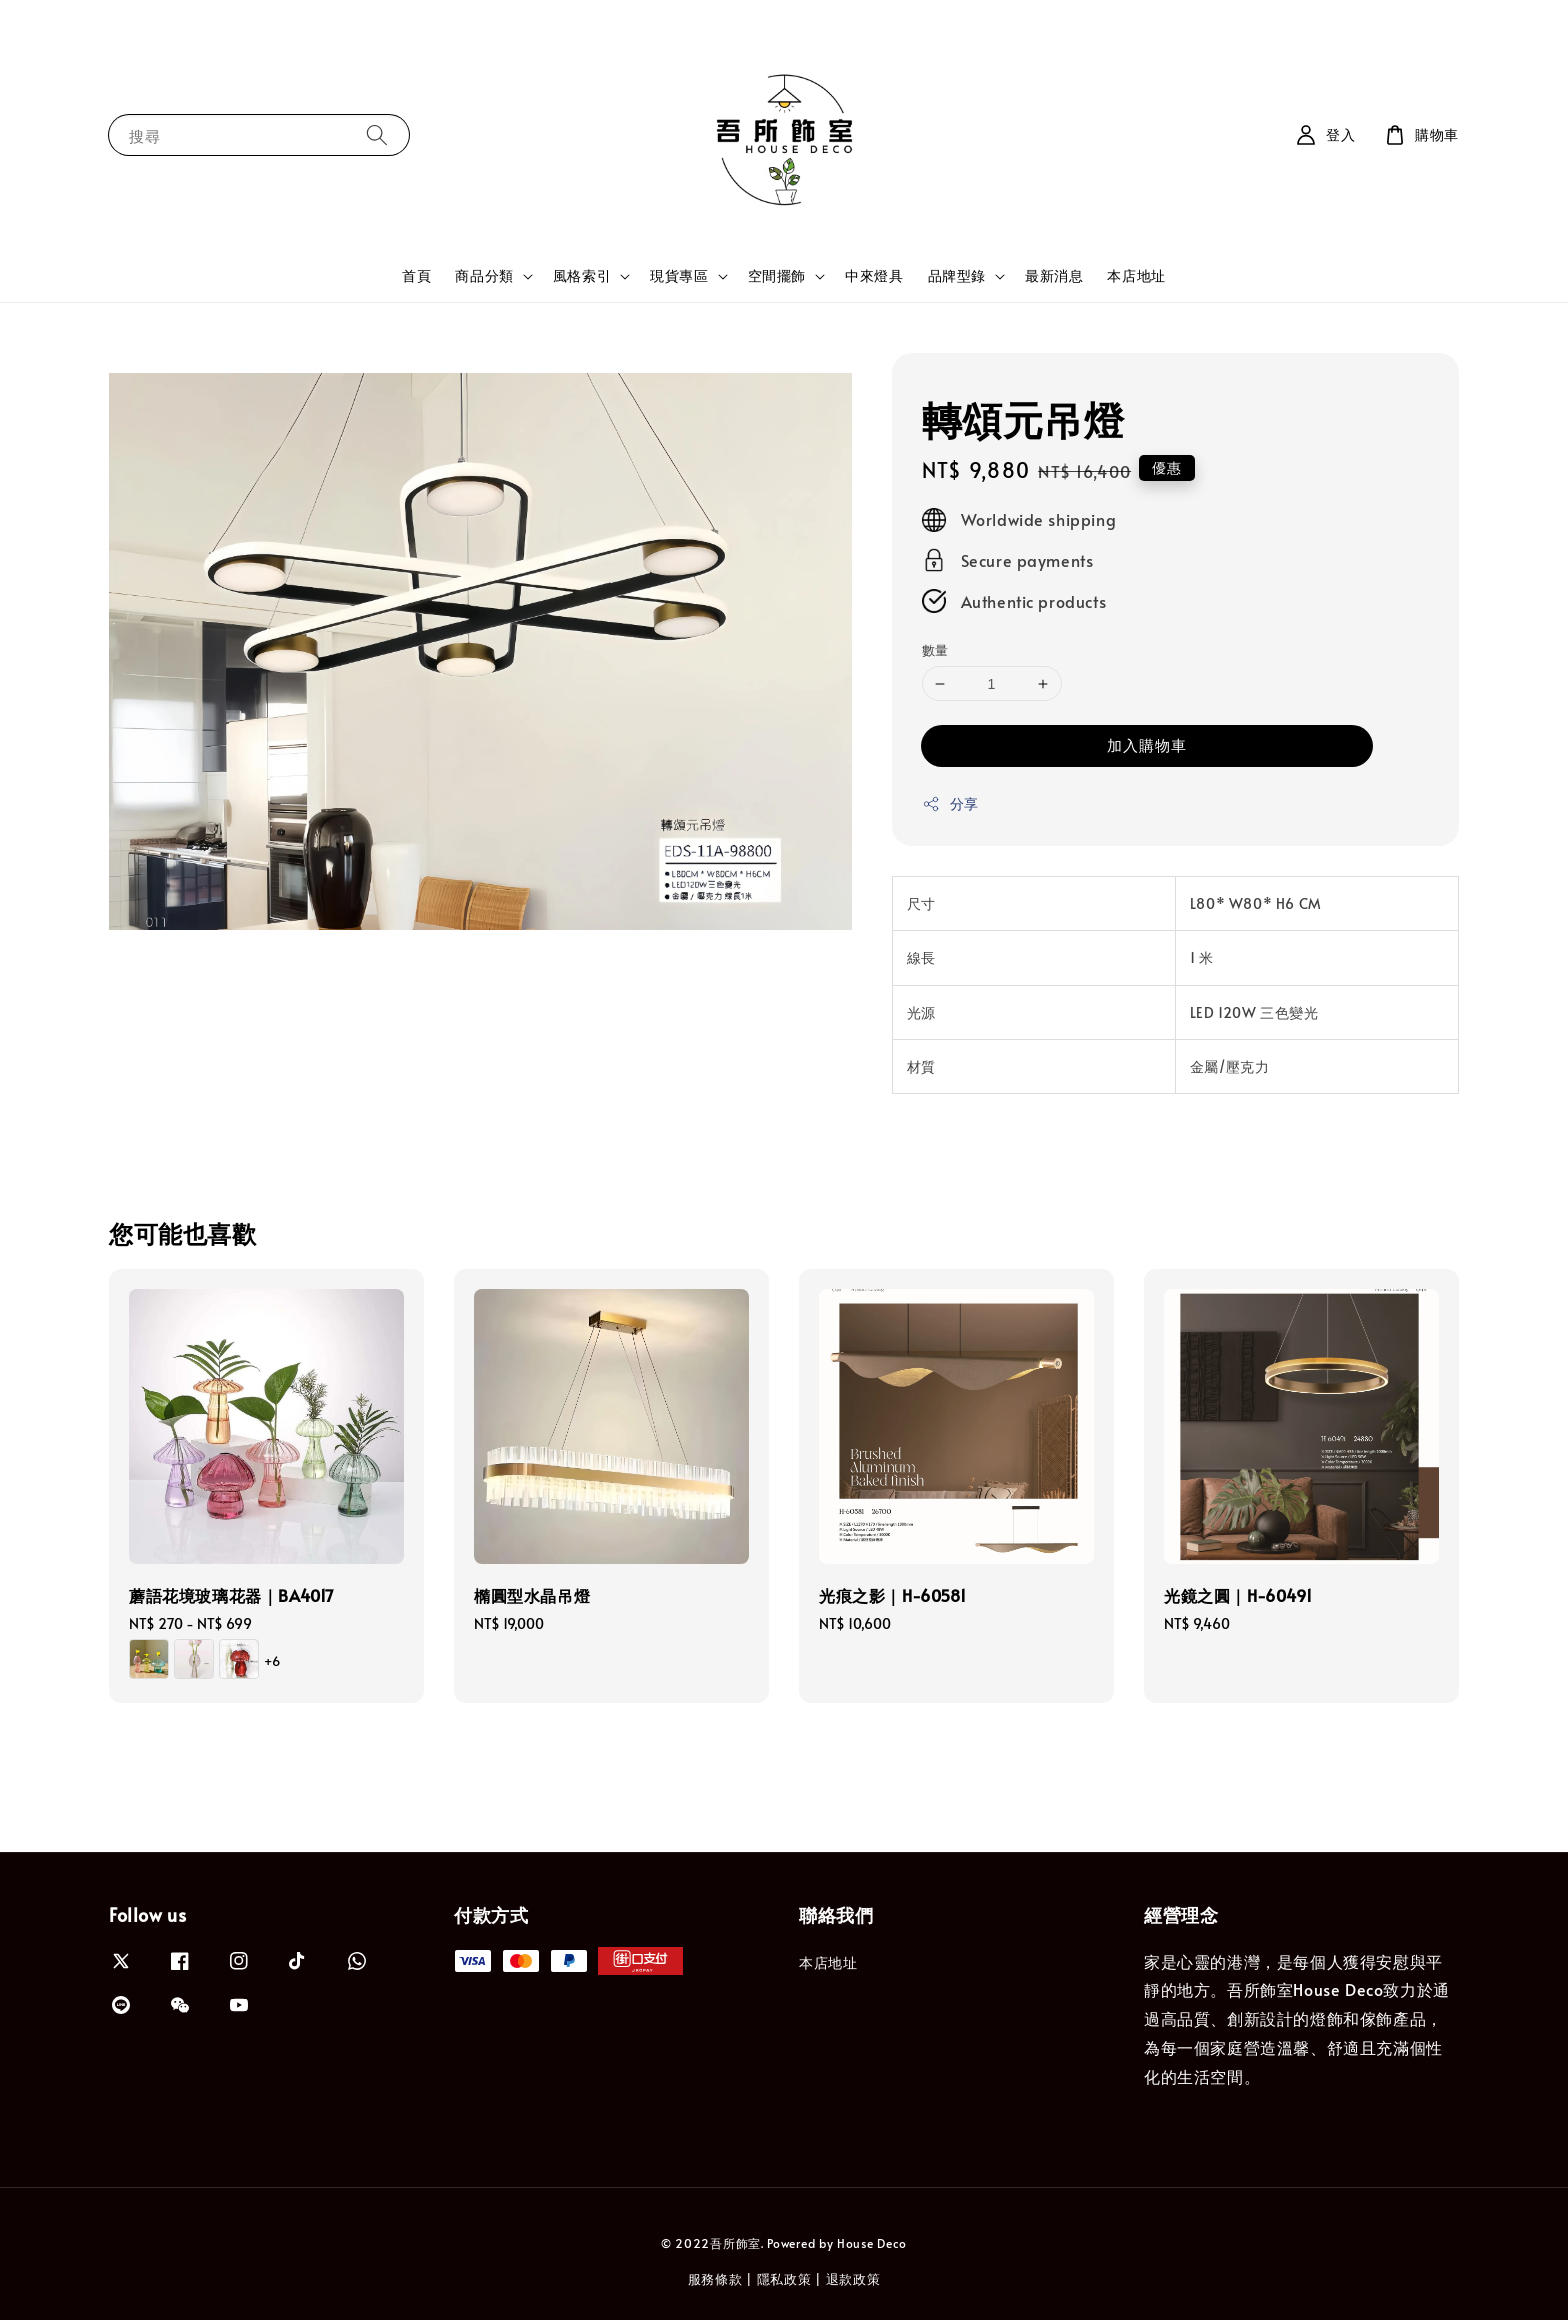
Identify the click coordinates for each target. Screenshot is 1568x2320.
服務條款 (715, 2279)
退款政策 (853, 2279)
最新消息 (1054, 275)
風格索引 (582, 276)
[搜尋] (377, 134)
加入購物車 (1147, 744)
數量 (935, 650)
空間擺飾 (777, 276)
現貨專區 (679, 276)
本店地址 (1136, 275)
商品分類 (484, 276)
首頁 (416, 275)
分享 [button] (950, 803)
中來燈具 (874, 275)
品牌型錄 (957, 276)
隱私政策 (784, 2279)
